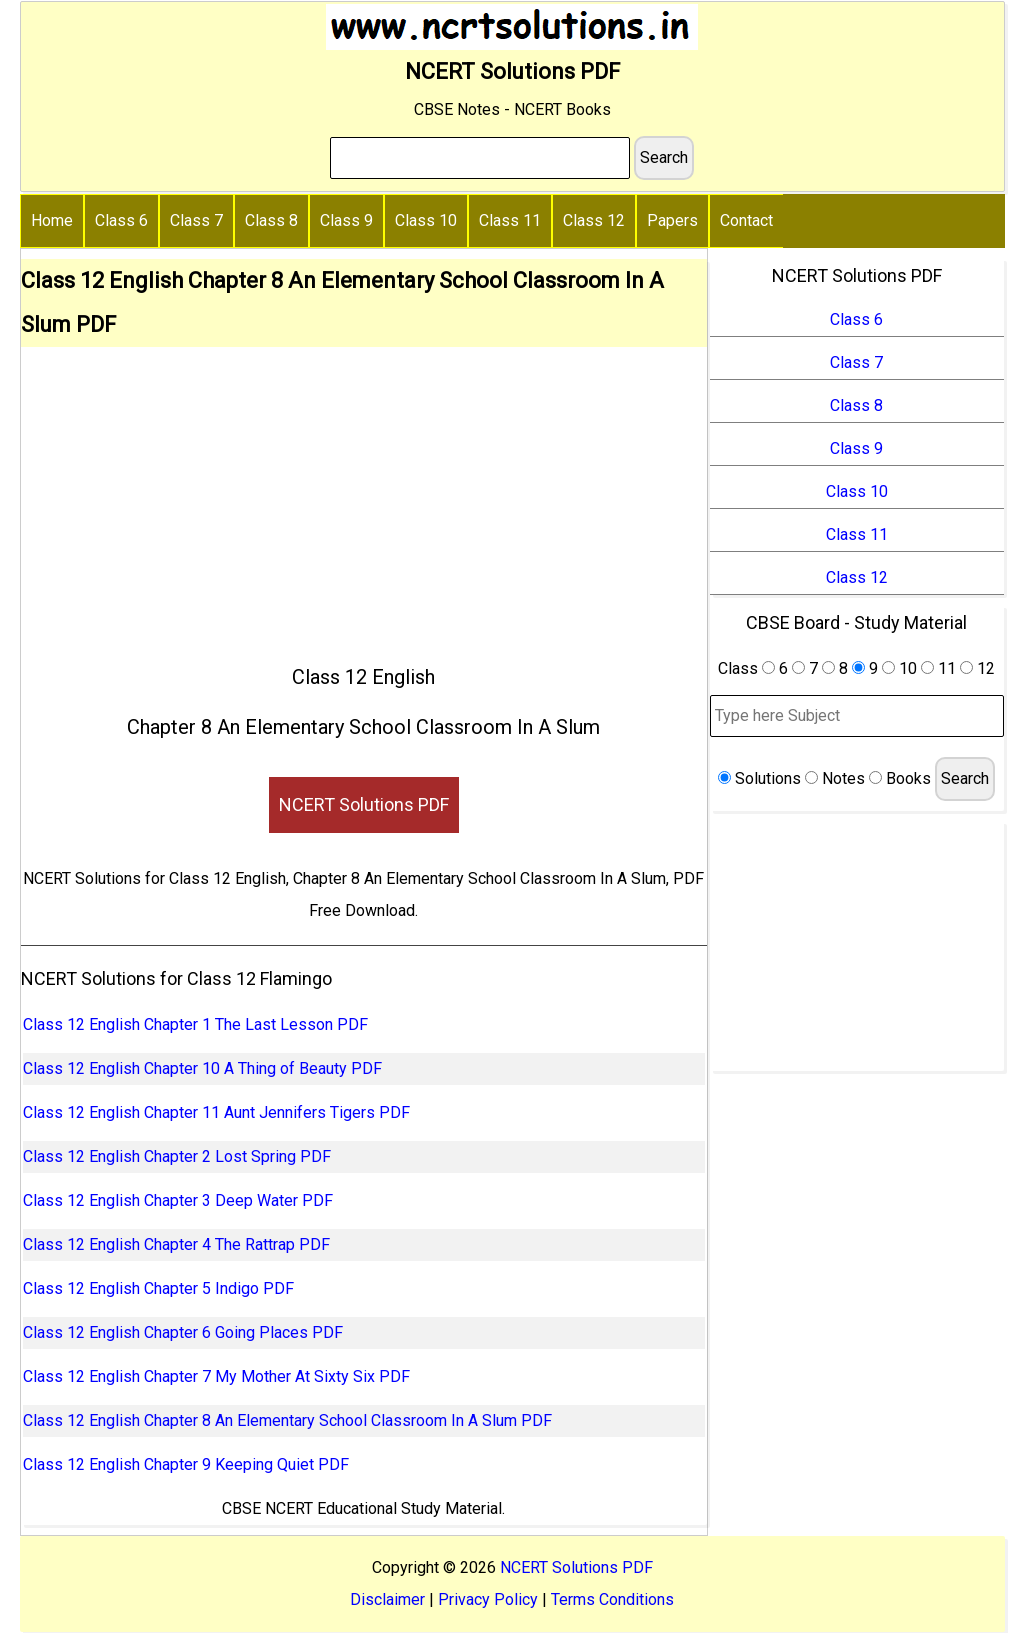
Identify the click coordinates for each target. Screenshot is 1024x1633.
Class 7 (196, 220)
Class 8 (271, 220)
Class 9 (346, 220)
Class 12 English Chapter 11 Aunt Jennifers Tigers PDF (216, 1112)
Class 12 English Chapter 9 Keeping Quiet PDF (186, 1464)
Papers (672, 220)
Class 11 (510, 220)
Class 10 (426, 220)
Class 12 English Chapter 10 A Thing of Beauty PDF (202, 1068)
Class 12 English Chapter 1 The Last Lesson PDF (195, 1024)
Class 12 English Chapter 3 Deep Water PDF (178, 1200)
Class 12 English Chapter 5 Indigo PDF (158, 1288)
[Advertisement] (364, 497)
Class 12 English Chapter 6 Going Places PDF (183, 1332)
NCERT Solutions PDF (364, 804)
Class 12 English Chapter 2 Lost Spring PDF (177, 1156)
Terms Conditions (612, 1599)
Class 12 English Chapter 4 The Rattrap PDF (176, 1244)
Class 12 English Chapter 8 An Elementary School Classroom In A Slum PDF (287, 1420)
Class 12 (594, 220)
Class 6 (121, 220)
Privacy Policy (488, 1599)
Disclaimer (387, 1599)
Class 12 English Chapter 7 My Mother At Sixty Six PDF (216, 1376)
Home (52, 220)
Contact (746, 220)
